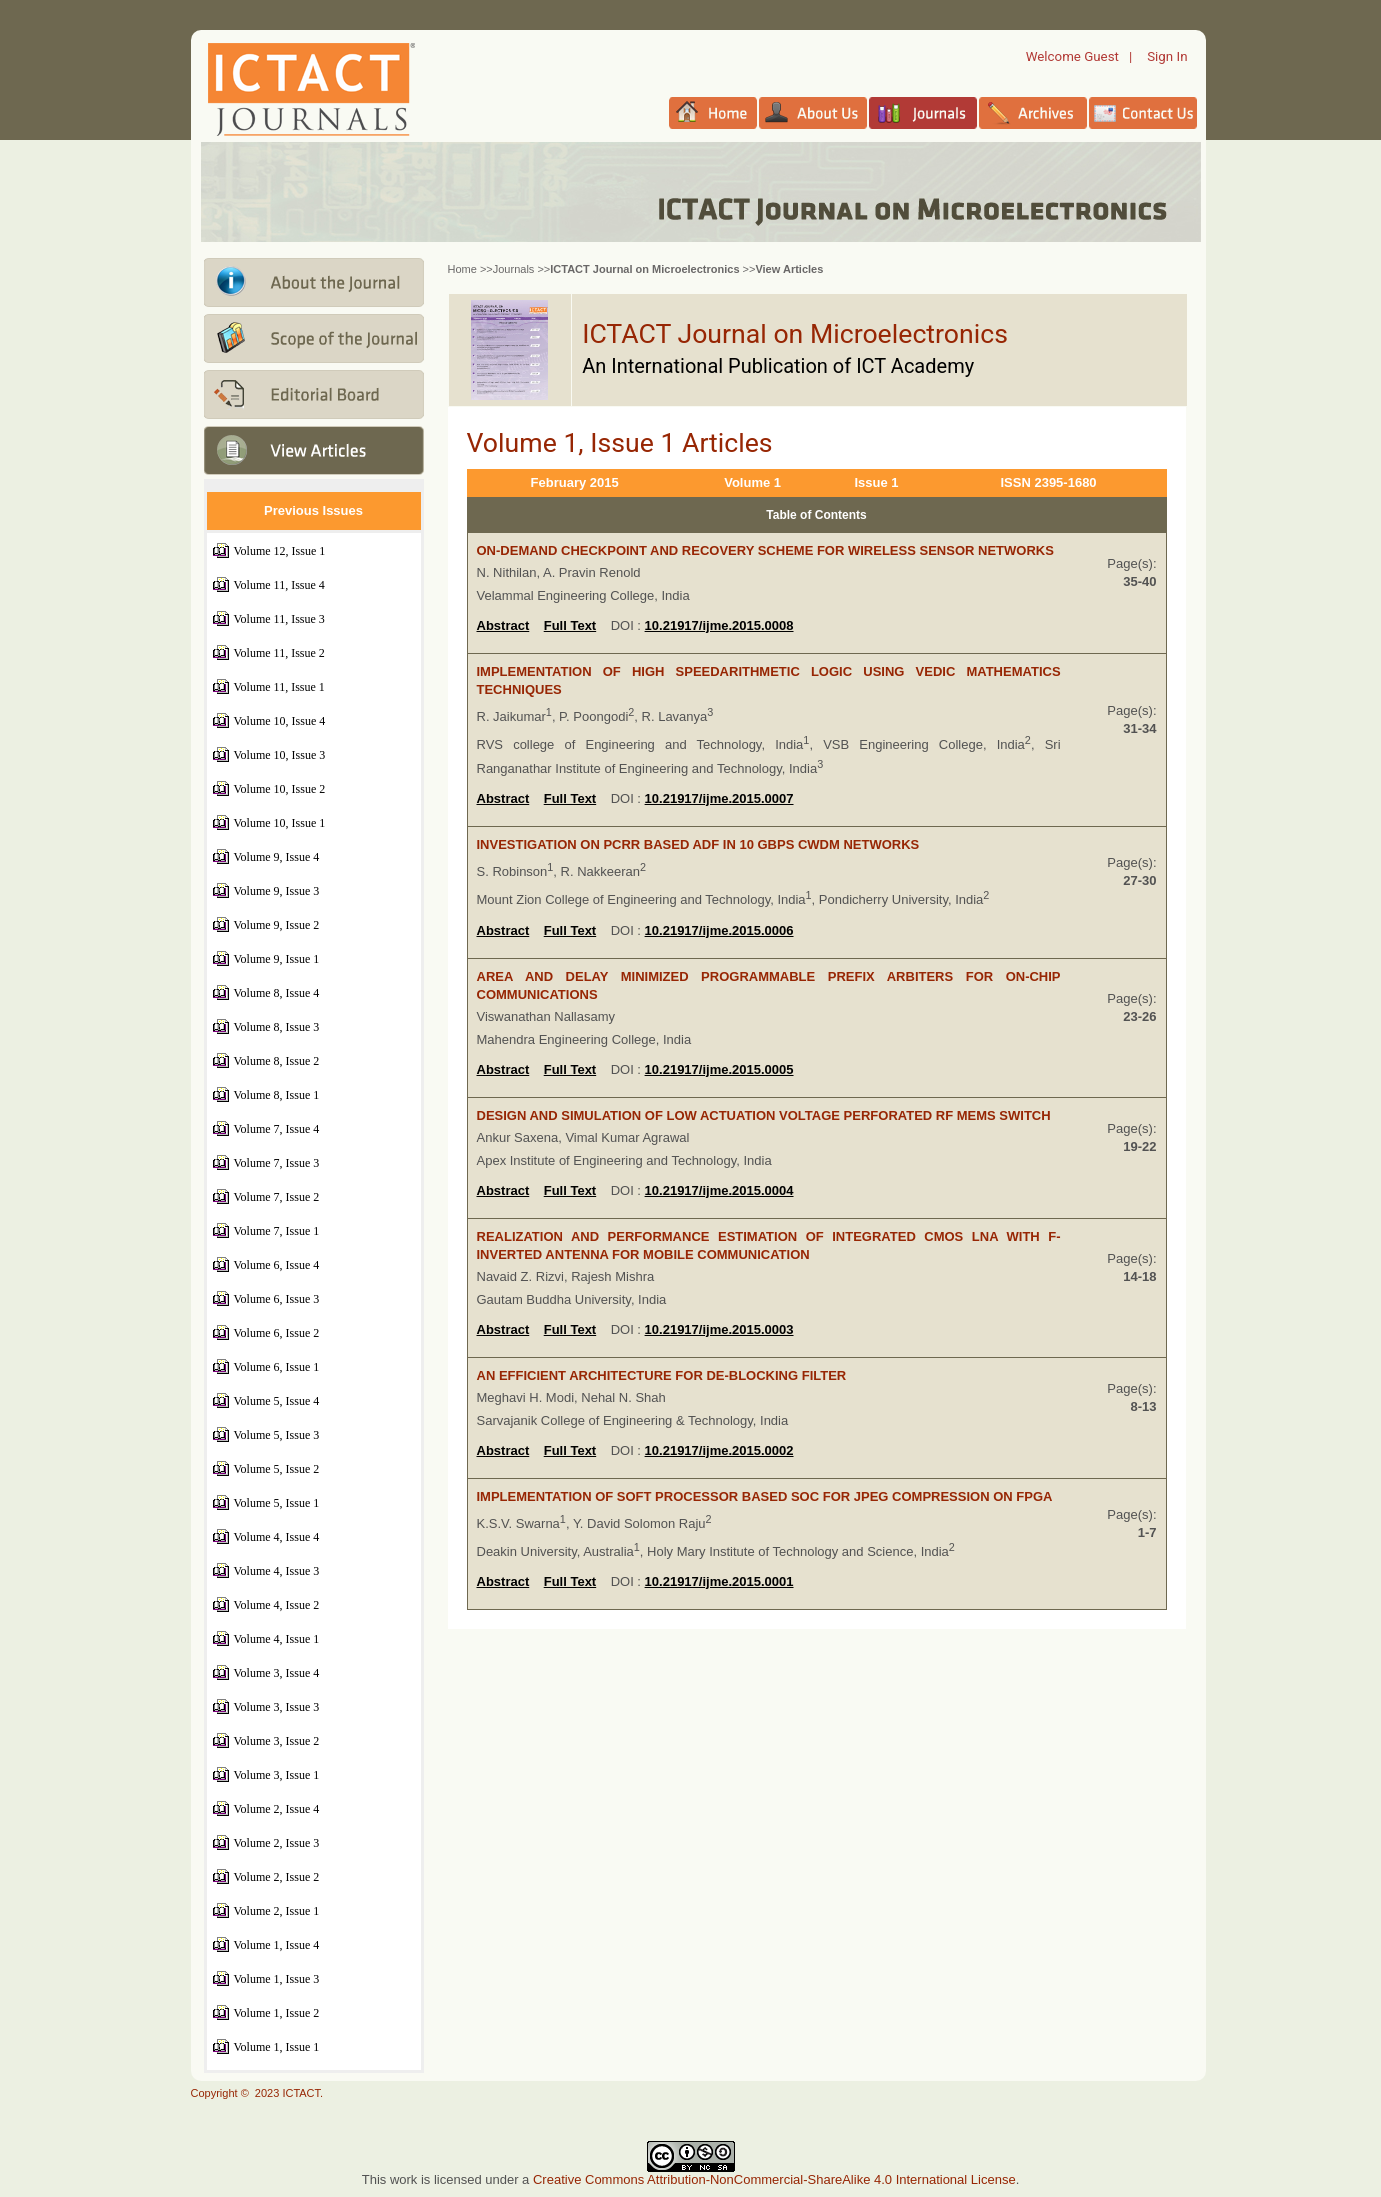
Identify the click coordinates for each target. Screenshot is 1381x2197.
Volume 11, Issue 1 (279, 687)
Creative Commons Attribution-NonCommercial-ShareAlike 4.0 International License (774, 2179)
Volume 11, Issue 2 (279, 653)
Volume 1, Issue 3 (277, 1979)
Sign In (1167, 56)
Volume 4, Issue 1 (277, 1639)
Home (462, 269)
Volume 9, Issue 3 (277, 891)
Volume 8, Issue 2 (277, 1061)
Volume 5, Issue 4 (277, 1401)
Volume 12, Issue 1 (280, 551)
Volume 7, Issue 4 (277, 1129)
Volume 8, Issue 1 (277, 1095)
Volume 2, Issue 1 (277, 1911)
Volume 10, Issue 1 (280, 823)
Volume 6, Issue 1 (277, 1367)
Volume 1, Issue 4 (277, 1945)
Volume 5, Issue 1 (277, 1503)
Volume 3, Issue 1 (277, 1775)
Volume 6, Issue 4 (277, 1265)
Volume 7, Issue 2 (277, 1197)
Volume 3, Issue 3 (277, 1707)
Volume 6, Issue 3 (277, 1299)
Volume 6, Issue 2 (277, 1333)
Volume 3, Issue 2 (277, 1741)
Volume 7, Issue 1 (277, 1231)
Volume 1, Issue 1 (277, 2047)
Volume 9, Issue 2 (277, 925)
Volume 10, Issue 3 (280, 755)
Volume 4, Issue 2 (277, 1605)
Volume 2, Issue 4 (277, 1809)
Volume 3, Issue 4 (277, 1673)
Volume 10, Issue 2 (280, 789)
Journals (514, 269)
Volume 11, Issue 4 (279, 585)
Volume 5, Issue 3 (277, 1435)
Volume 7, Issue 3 (277, 1163)
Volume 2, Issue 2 (277, 1877)
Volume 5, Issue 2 (277, 1469)
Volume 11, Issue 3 (279, 619)
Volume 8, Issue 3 (277, 1027)
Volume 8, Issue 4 (277, 993)
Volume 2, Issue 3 (277, 1843)
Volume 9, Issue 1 (277, 959)
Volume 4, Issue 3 (277, 1571)
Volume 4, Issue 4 (277, 1537)
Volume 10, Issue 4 (280, 721)
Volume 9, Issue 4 (277, 857)
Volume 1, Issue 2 (277, 2013)
